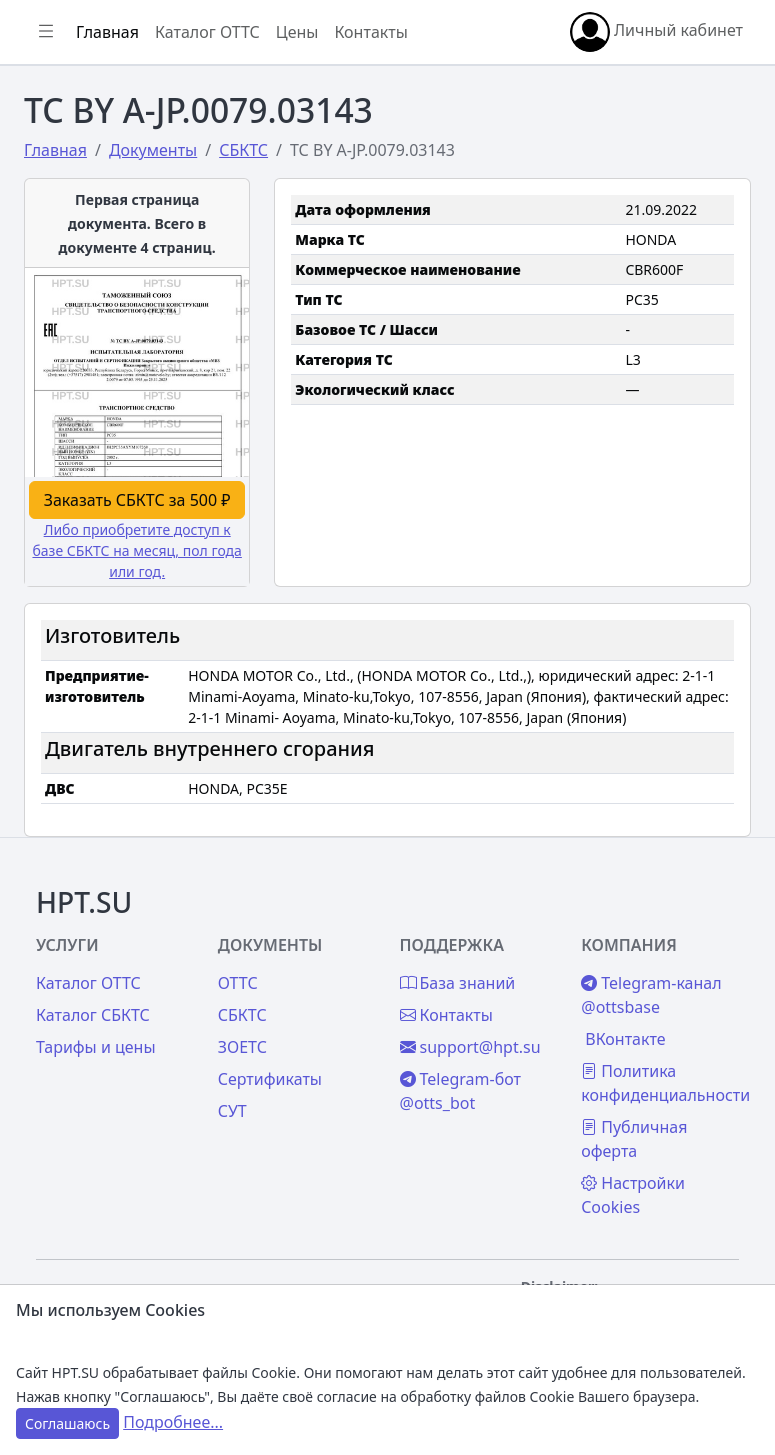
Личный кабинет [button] (656, 32)
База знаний (458, 983)
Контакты (370, 32)
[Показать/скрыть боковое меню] (46, 32)
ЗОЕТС (242, 1047)
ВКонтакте (625, 1039)
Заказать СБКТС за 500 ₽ (137, 500)
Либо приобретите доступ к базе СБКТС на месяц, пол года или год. (136, 550)
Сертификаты (270, 1079)
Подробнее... (173, 1422)
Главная (107, 32)
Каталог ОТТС (207, 32)
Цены (297, 32)
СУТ (232, 1111)
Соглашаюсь (67, 1423)
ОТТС (238, 983)
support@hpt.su (470, 1047)
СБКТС (242, 1015)
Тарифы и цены (96, 1047)
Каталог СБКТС (93, 1015)
